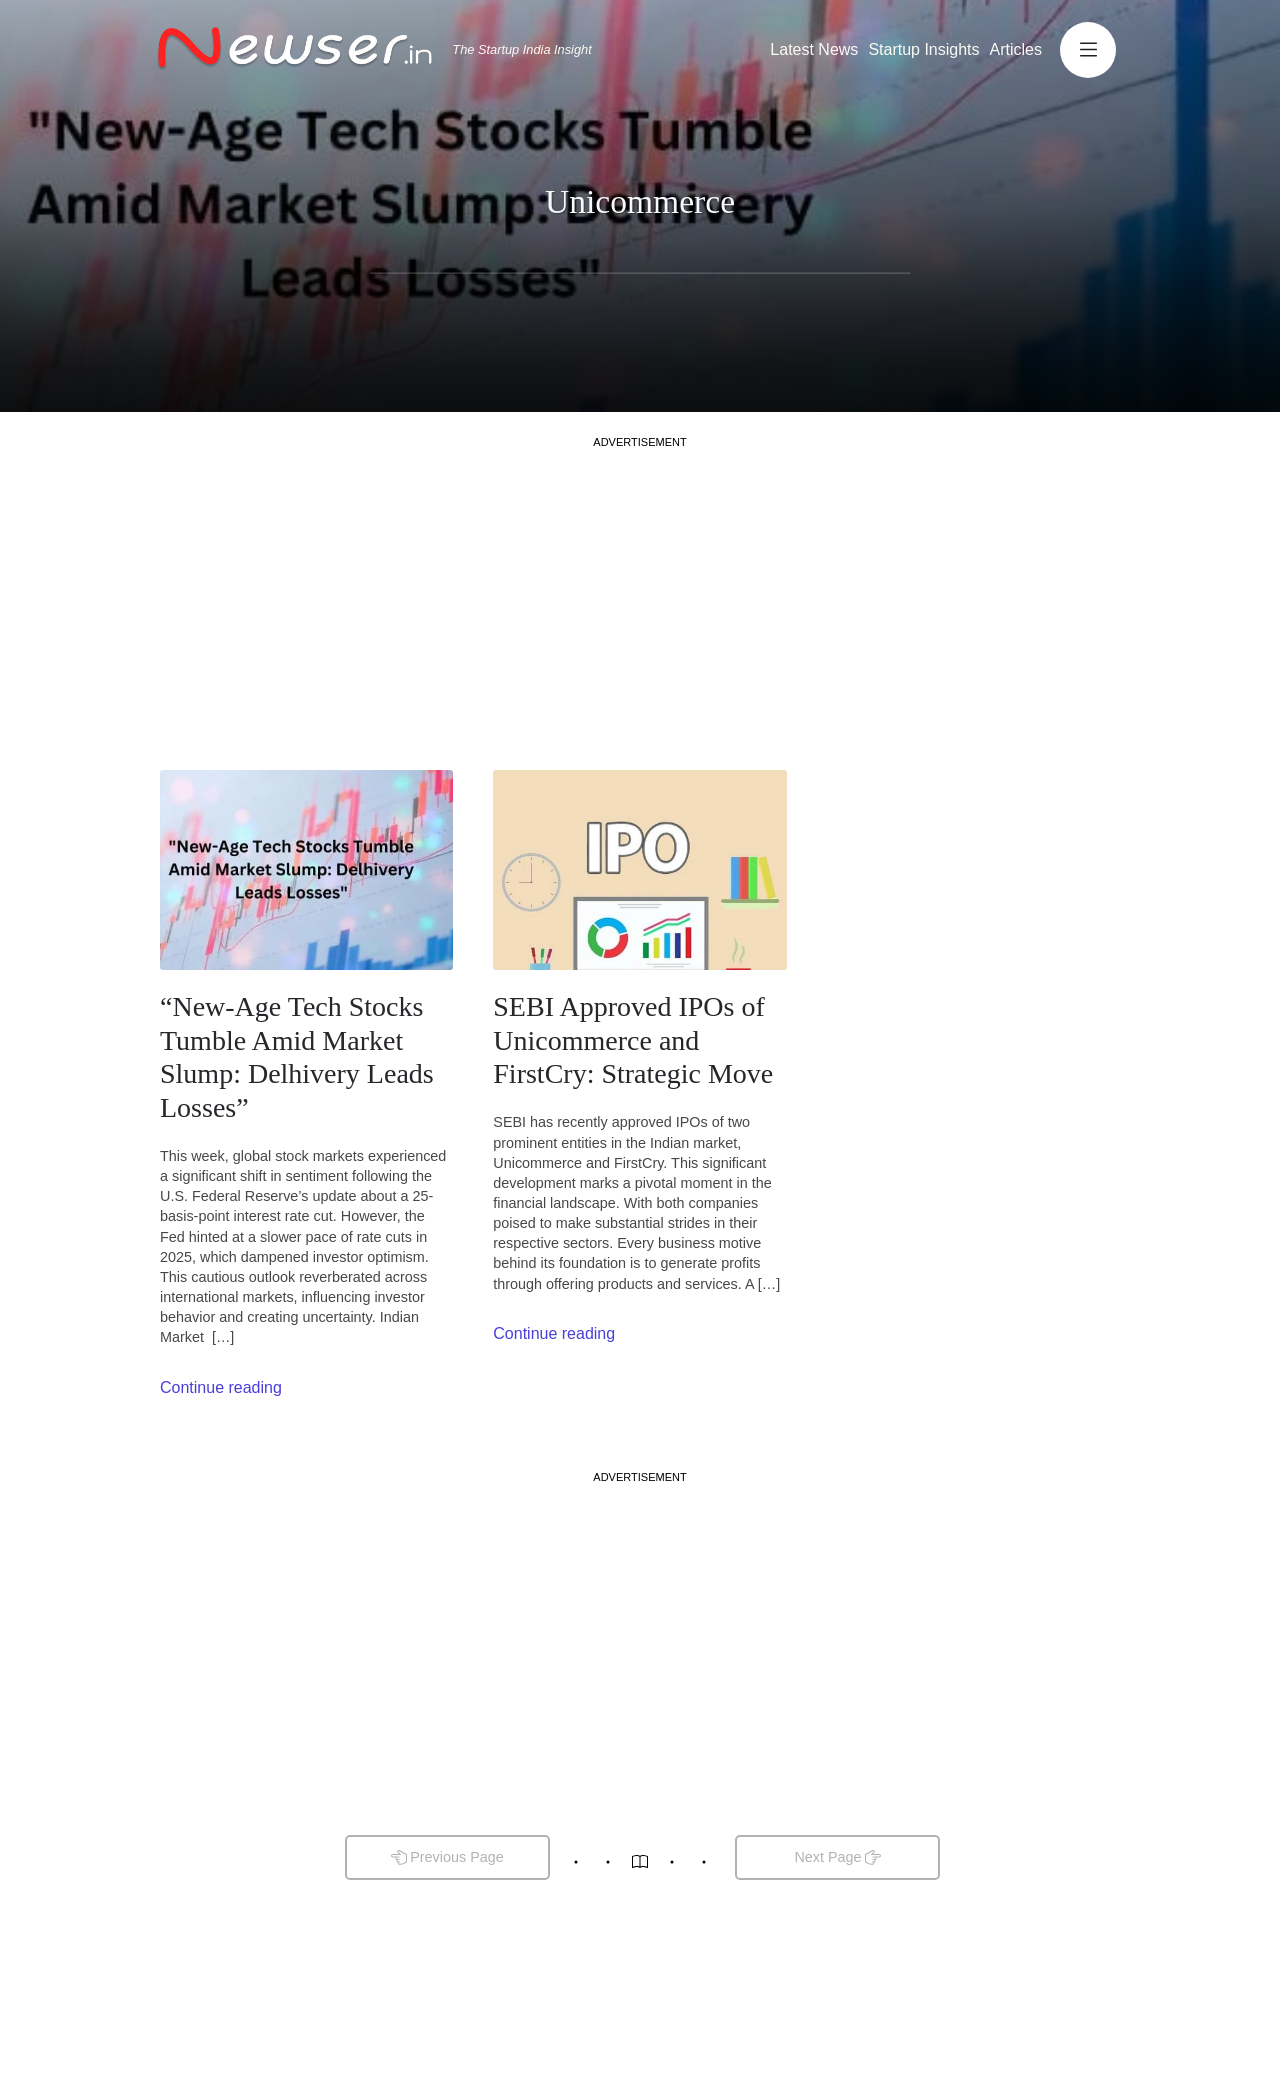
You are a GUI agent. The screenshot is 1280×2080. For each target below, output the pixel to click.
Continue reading (221, 1387)
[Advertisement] (640, 590)
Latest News (814, 49)
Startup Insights (923, 49)
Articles (1016, 49)
